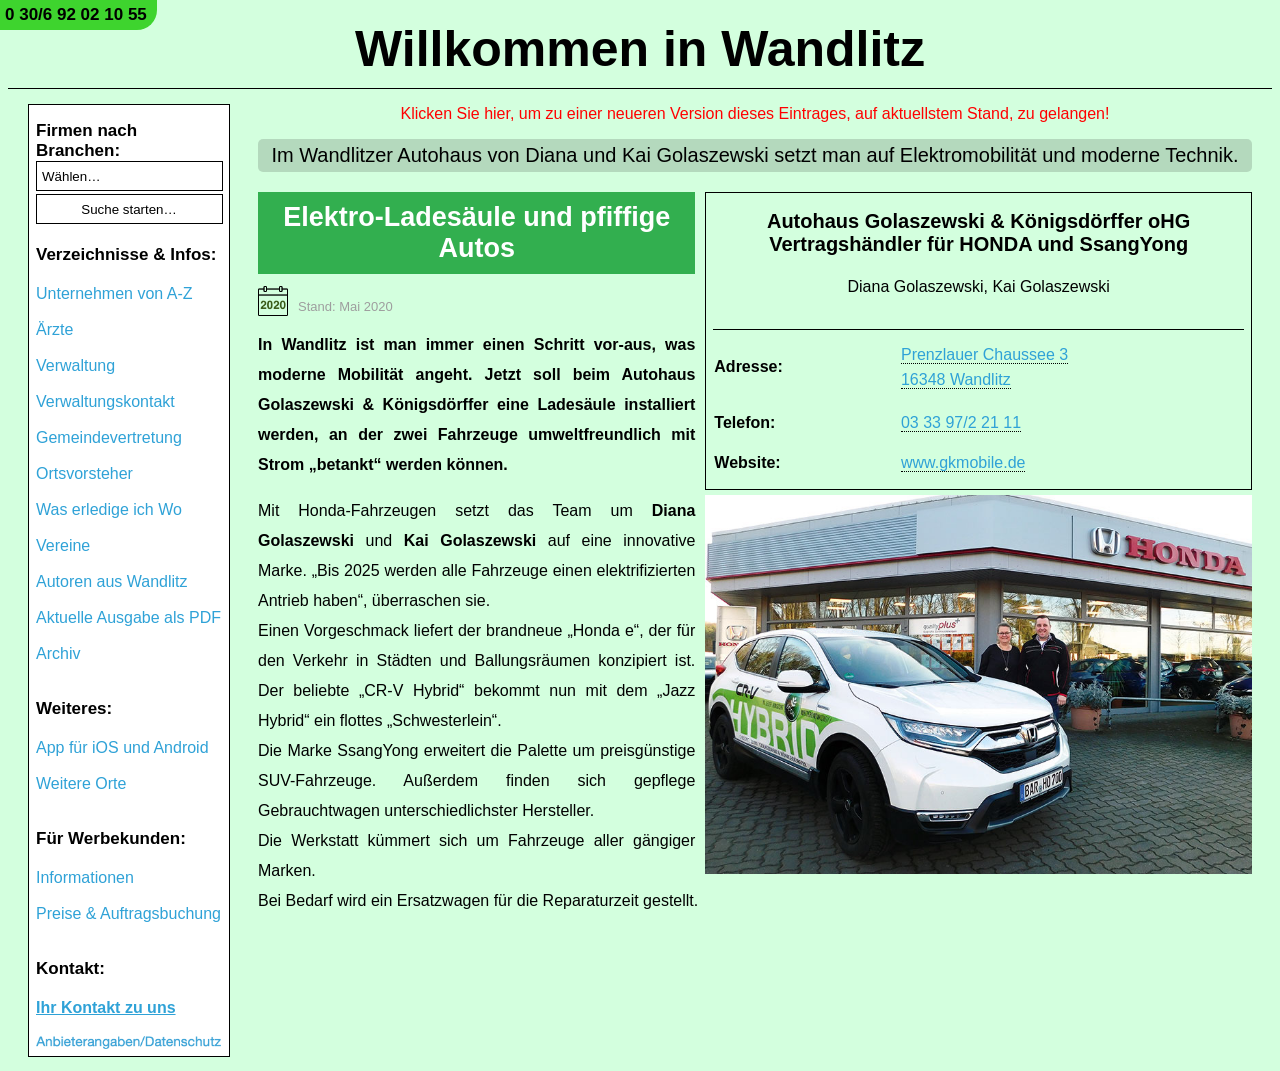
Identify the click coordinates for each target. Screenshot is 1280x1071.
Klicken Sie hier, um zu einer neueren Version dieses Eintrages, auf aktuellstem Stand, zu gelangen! (755, 113)
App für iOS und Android (122, 747)
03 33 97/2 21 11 (961, 422)
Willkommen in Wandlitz (640, 49)
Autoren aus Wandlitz (111, 581)
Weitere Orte (81, 783)
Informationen (85, 877)
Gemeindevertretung (109, 437)
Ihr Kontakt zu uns (106, 1007)
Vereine (63, 545)
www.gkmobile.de (963, 462)
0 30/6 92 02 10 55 (76, 14)
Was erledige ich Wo (109, 509)
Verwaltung (75, 365)
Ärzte (54, 329)
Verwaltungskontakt (105, 401)
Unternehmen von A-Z (114, 293)
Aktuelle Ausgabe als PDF (128, 617)
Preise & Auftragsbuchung (128, 913)
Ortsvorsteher (84, 473)
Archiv (58, 653)
